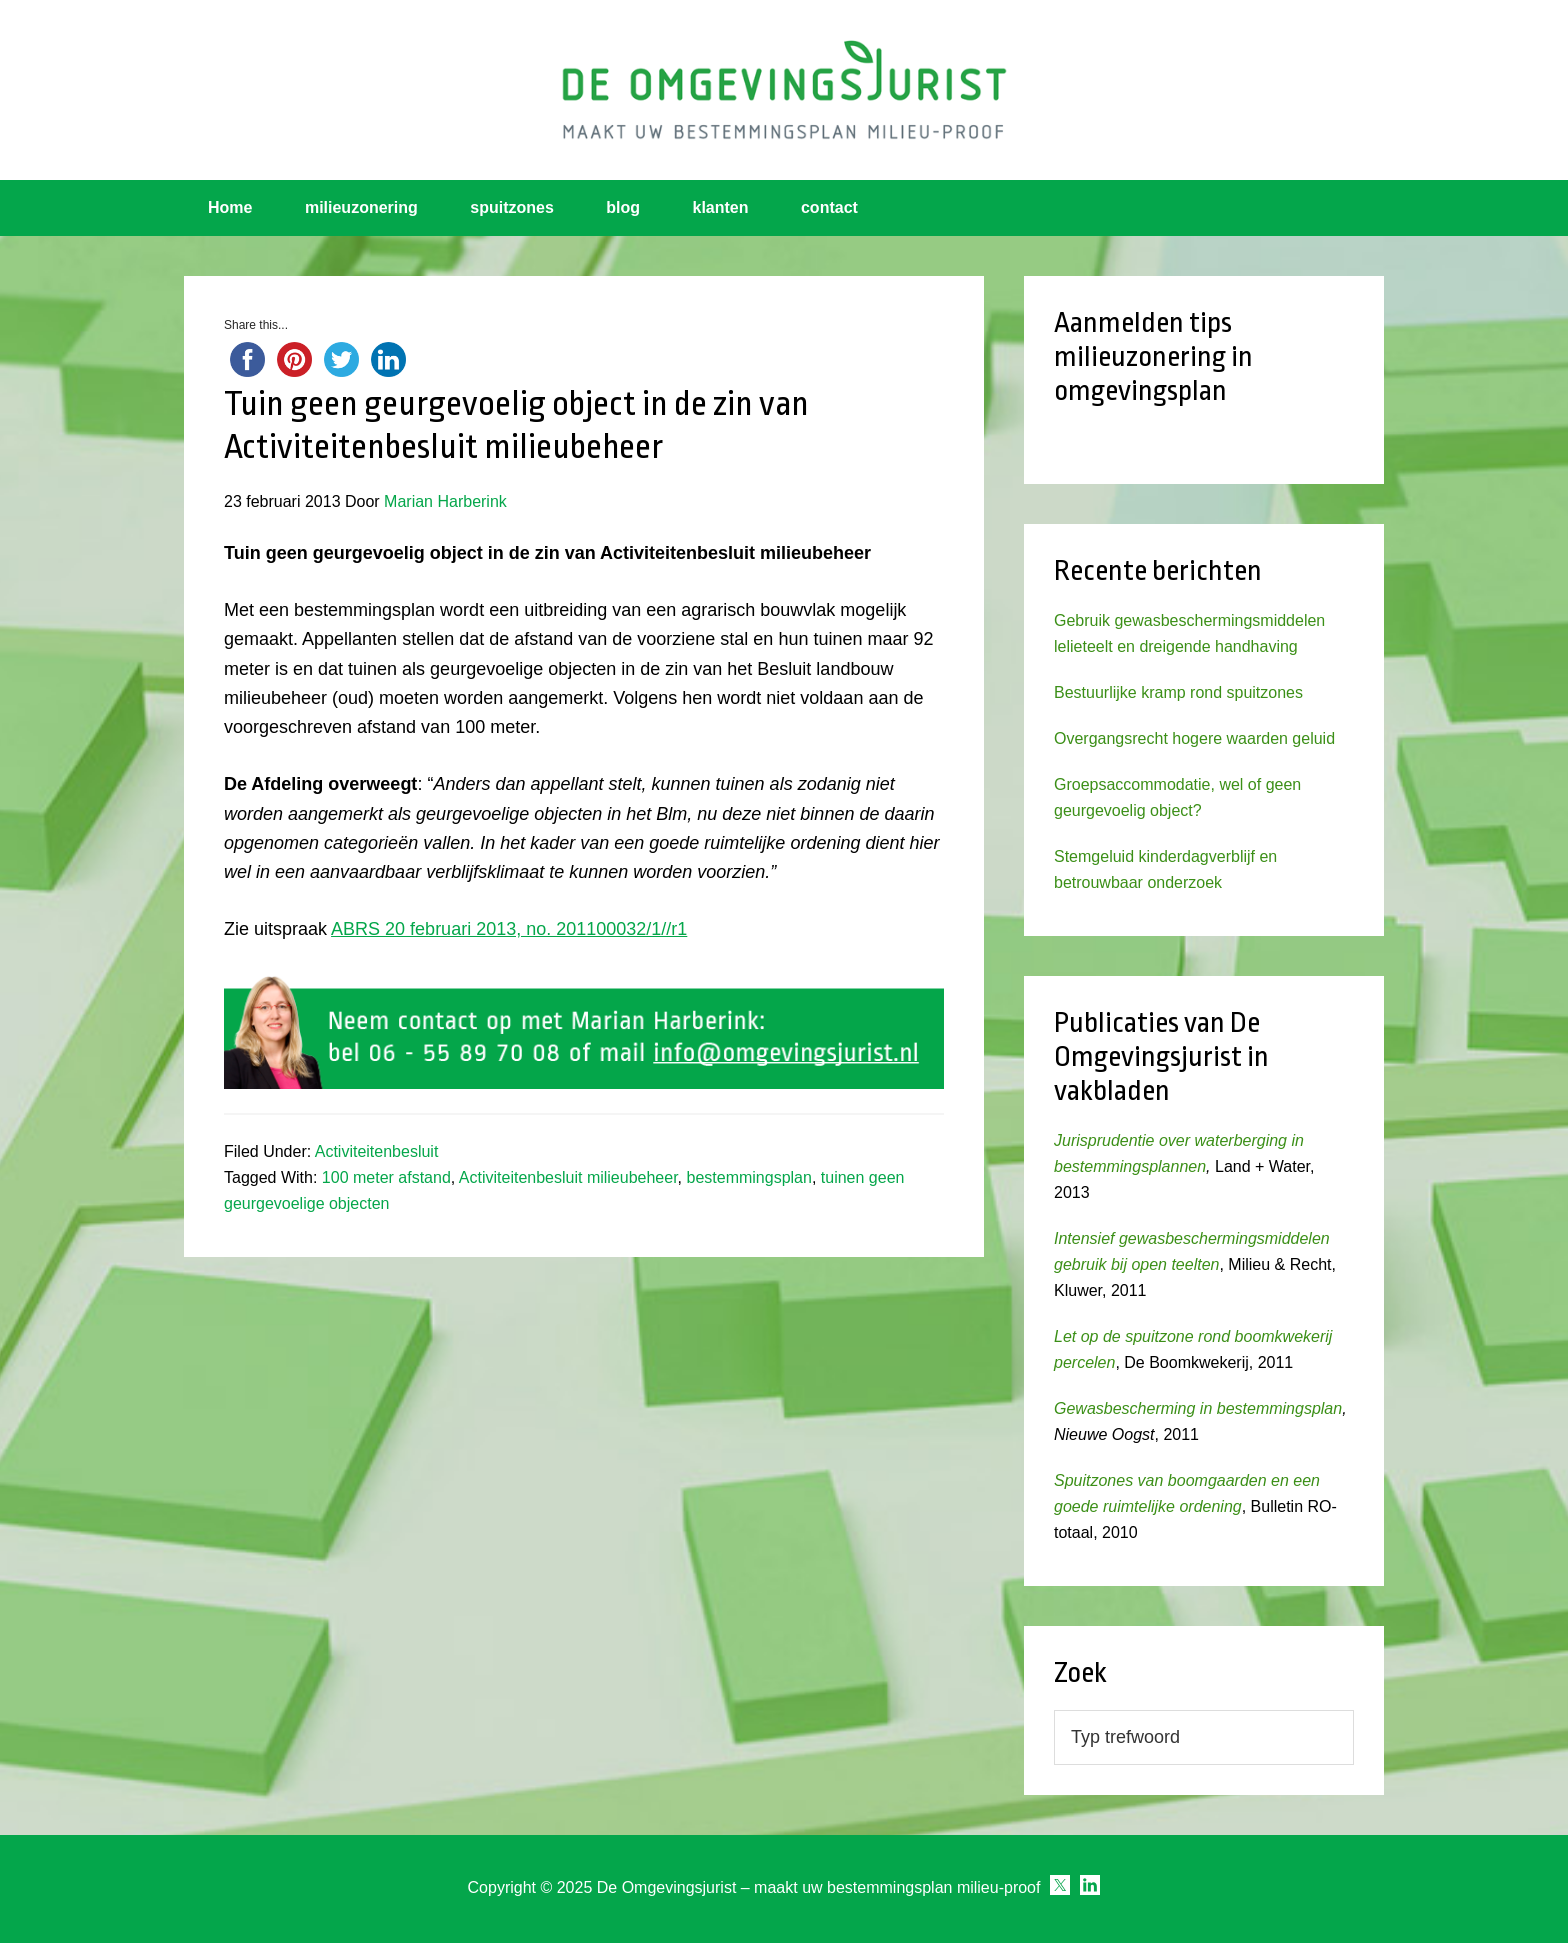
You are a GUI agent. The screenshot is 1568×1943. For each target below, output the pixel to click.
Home (230, 207)
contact (829, 207)
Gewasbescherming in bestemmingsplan (1198, 1408)
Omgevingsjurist (784, 90)
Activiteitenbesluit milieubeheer (568, 1177)
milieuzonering (361, 207)
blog (623, 207)
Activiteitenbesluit (377, 1151)
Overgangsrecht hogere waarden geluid (1194, 738)
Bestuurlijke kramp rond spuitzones (1178, 692)
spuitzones (512, 207)
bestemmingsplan (749, 1177)
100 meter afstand (386, 1177)
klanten (721, 207)
